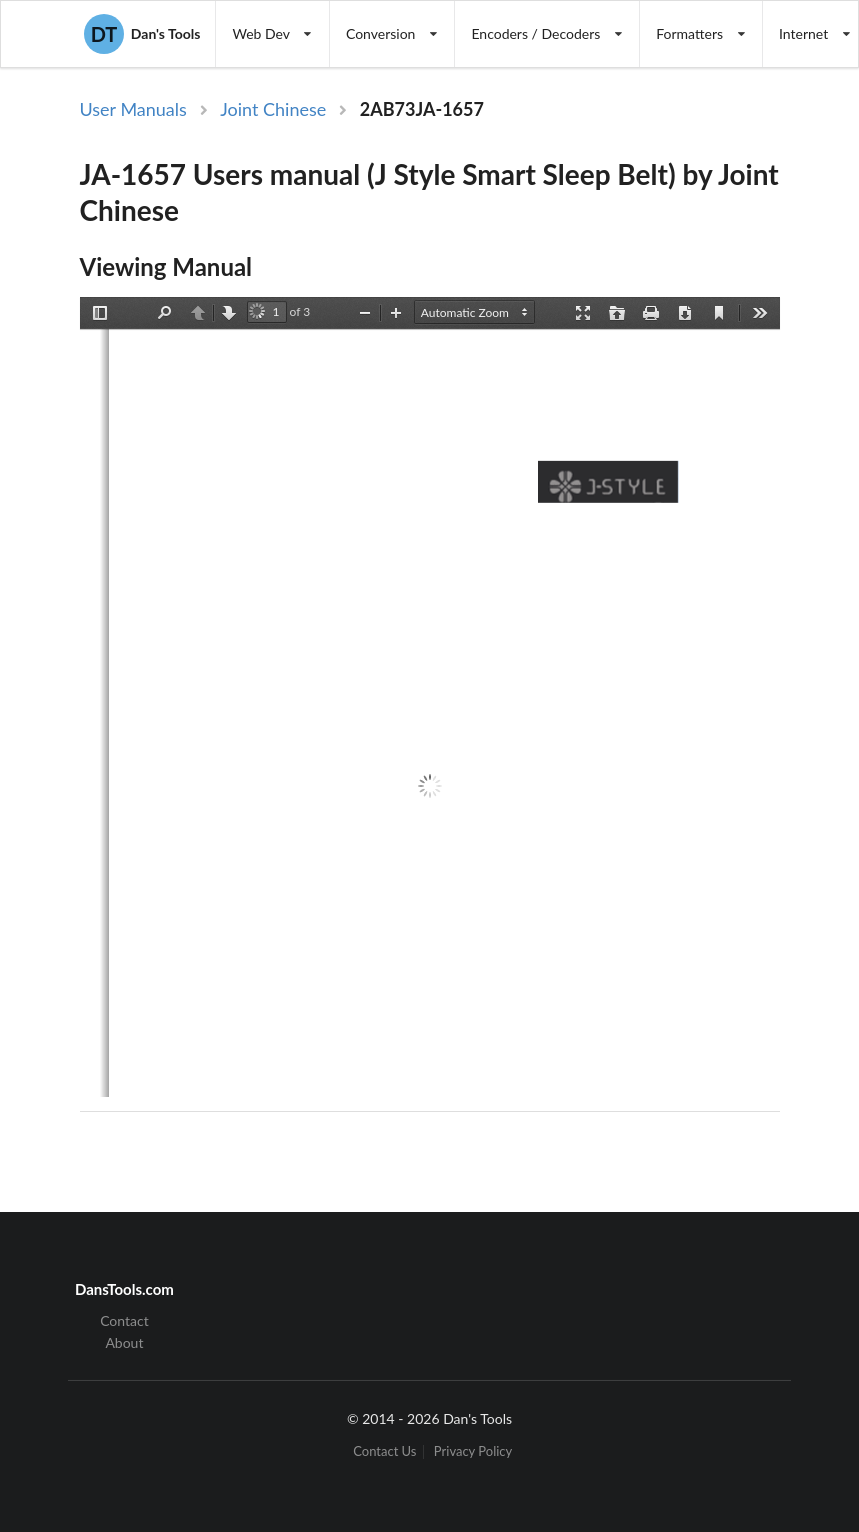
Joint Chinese (273, 109)
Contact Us (384, 1451)
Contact (124, 1321)
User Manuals (133, 109)
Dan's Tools (142, 34)
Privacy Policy (473, 1451)
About (124, 1342)
